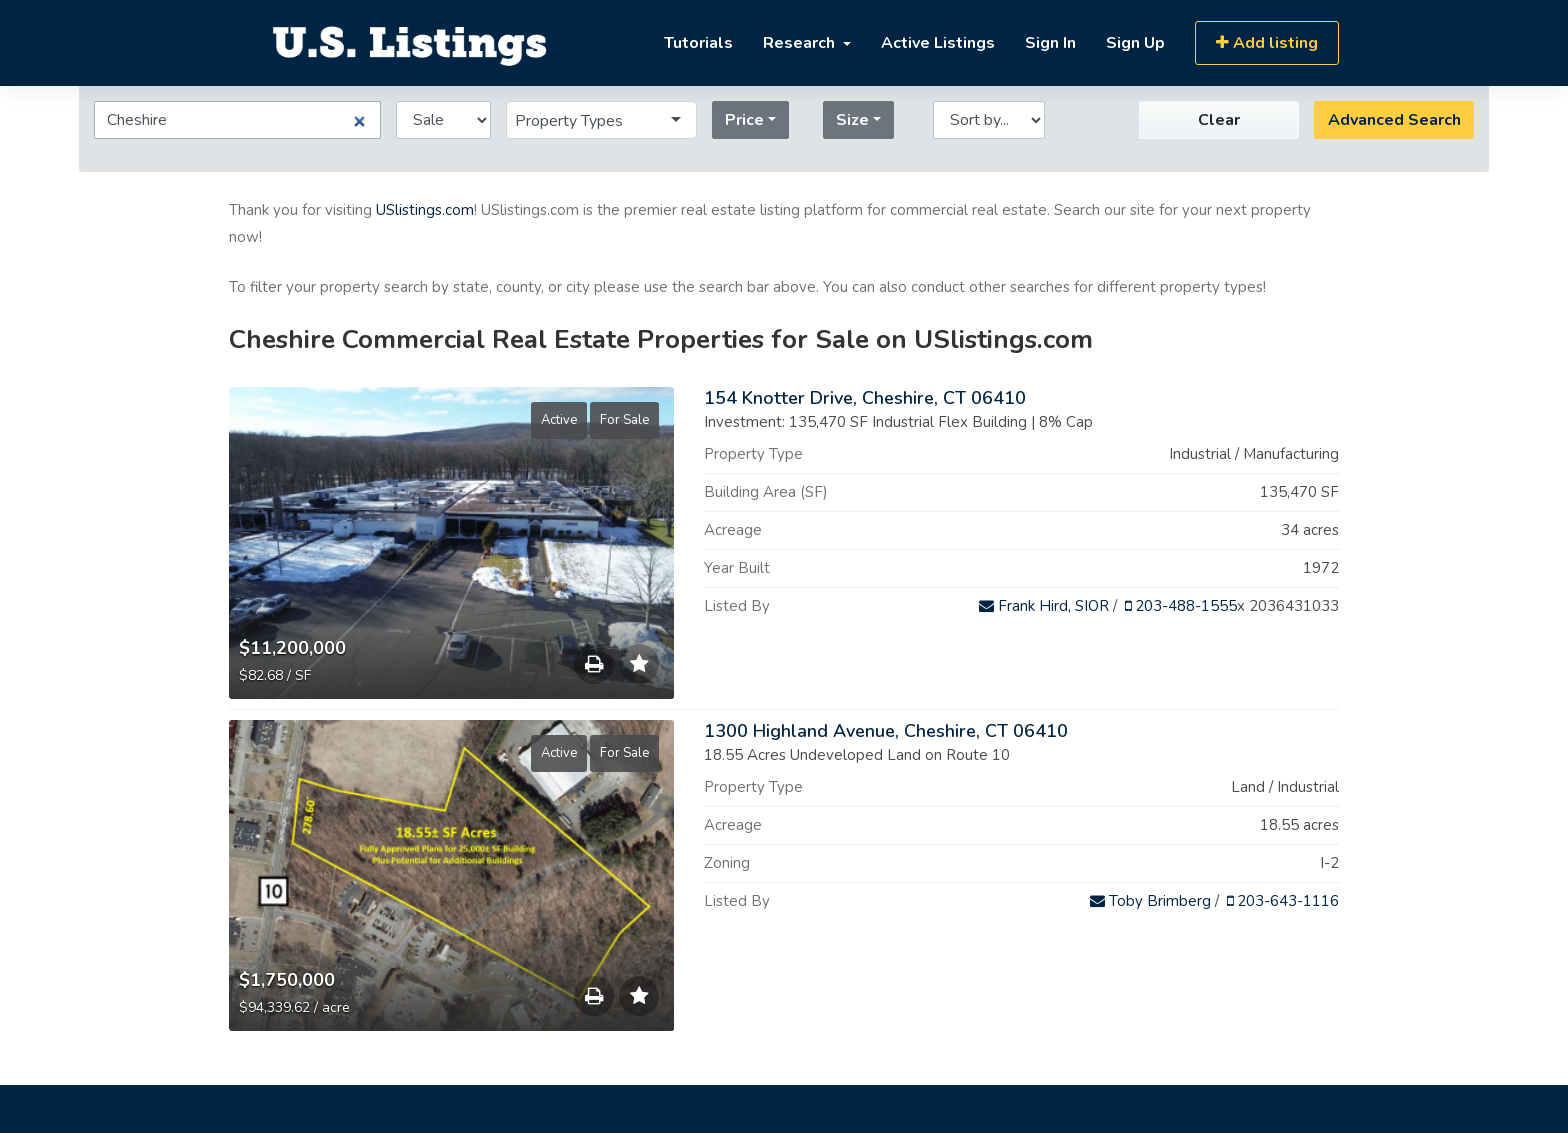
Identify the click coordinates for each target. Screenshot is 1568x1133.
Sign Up (1135, 43)
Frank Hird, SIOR (1044, 606)
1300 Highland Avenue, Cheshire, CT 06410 (886, 731)
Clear (1219, 120)
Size (852, 120)
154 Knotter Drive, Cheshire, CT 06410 (865, 398)
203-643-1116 (1283, 901)
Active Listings (938, 43)
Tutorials (698, 43)
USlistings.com (425, 210)
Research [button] (801, 43)
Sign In (1050, 43)
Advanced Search (1394, 120)
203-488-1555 (1181, 606)
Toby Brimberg (1150, 901)
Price (744, 120)
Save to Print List (594, 669)
